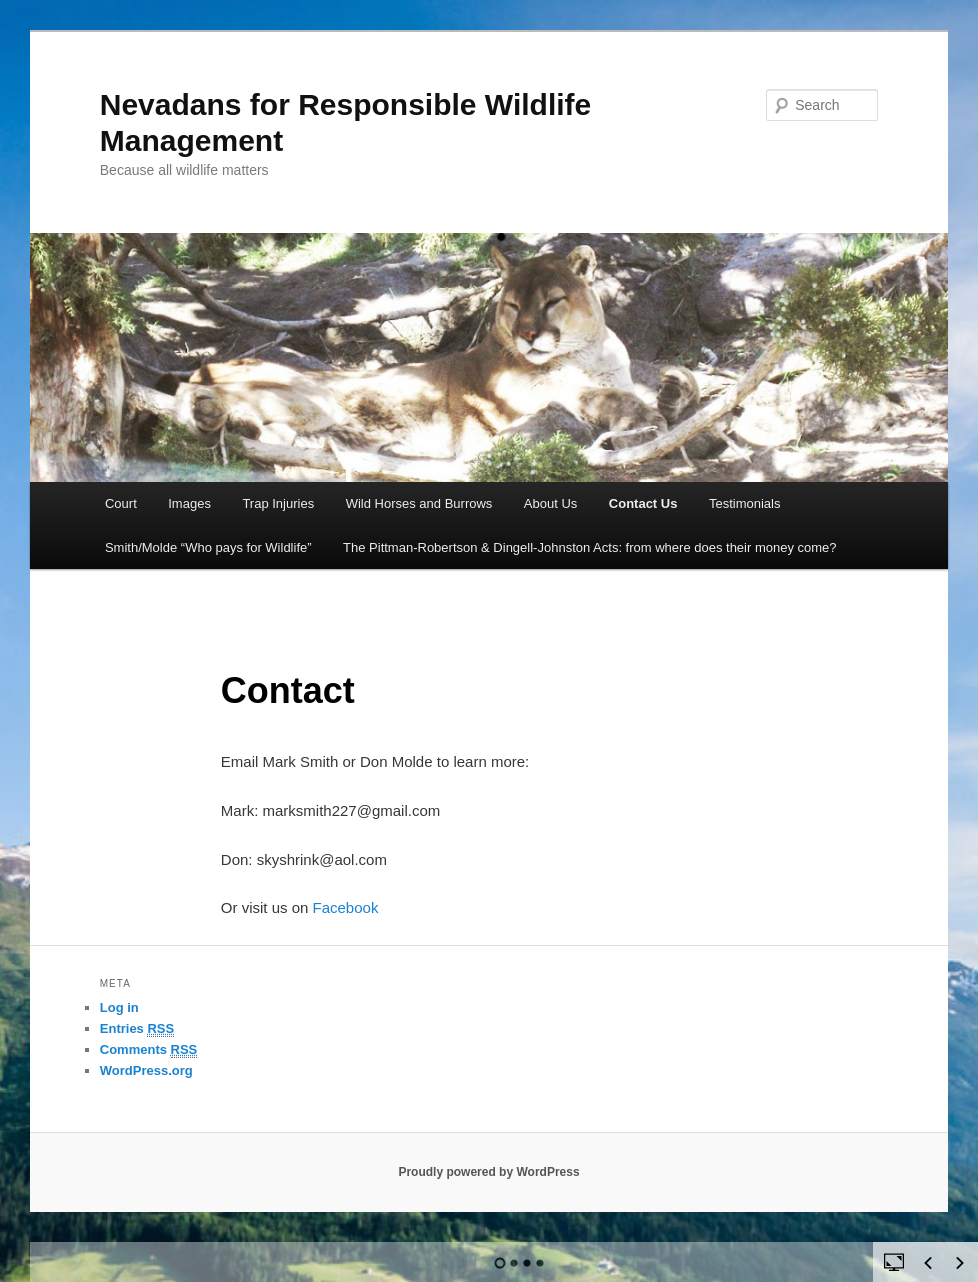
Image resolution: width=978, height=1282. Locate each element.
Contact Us (643, 503)
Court (121, 503)
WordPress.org (146, 1070)
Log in (119, 1007)
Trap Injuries (278, 503)
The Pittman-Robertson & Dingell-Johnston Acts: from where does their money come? (590, 547)
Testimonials (745, 503)
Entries (137, 1029)
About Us (550, 503)
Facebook (346, 907)
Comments (149, 1050)
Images (189, 503)
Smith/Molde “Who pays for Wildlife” (208, 547)
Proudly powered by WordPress (488, 1172)
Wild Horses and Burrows (419, 503)
